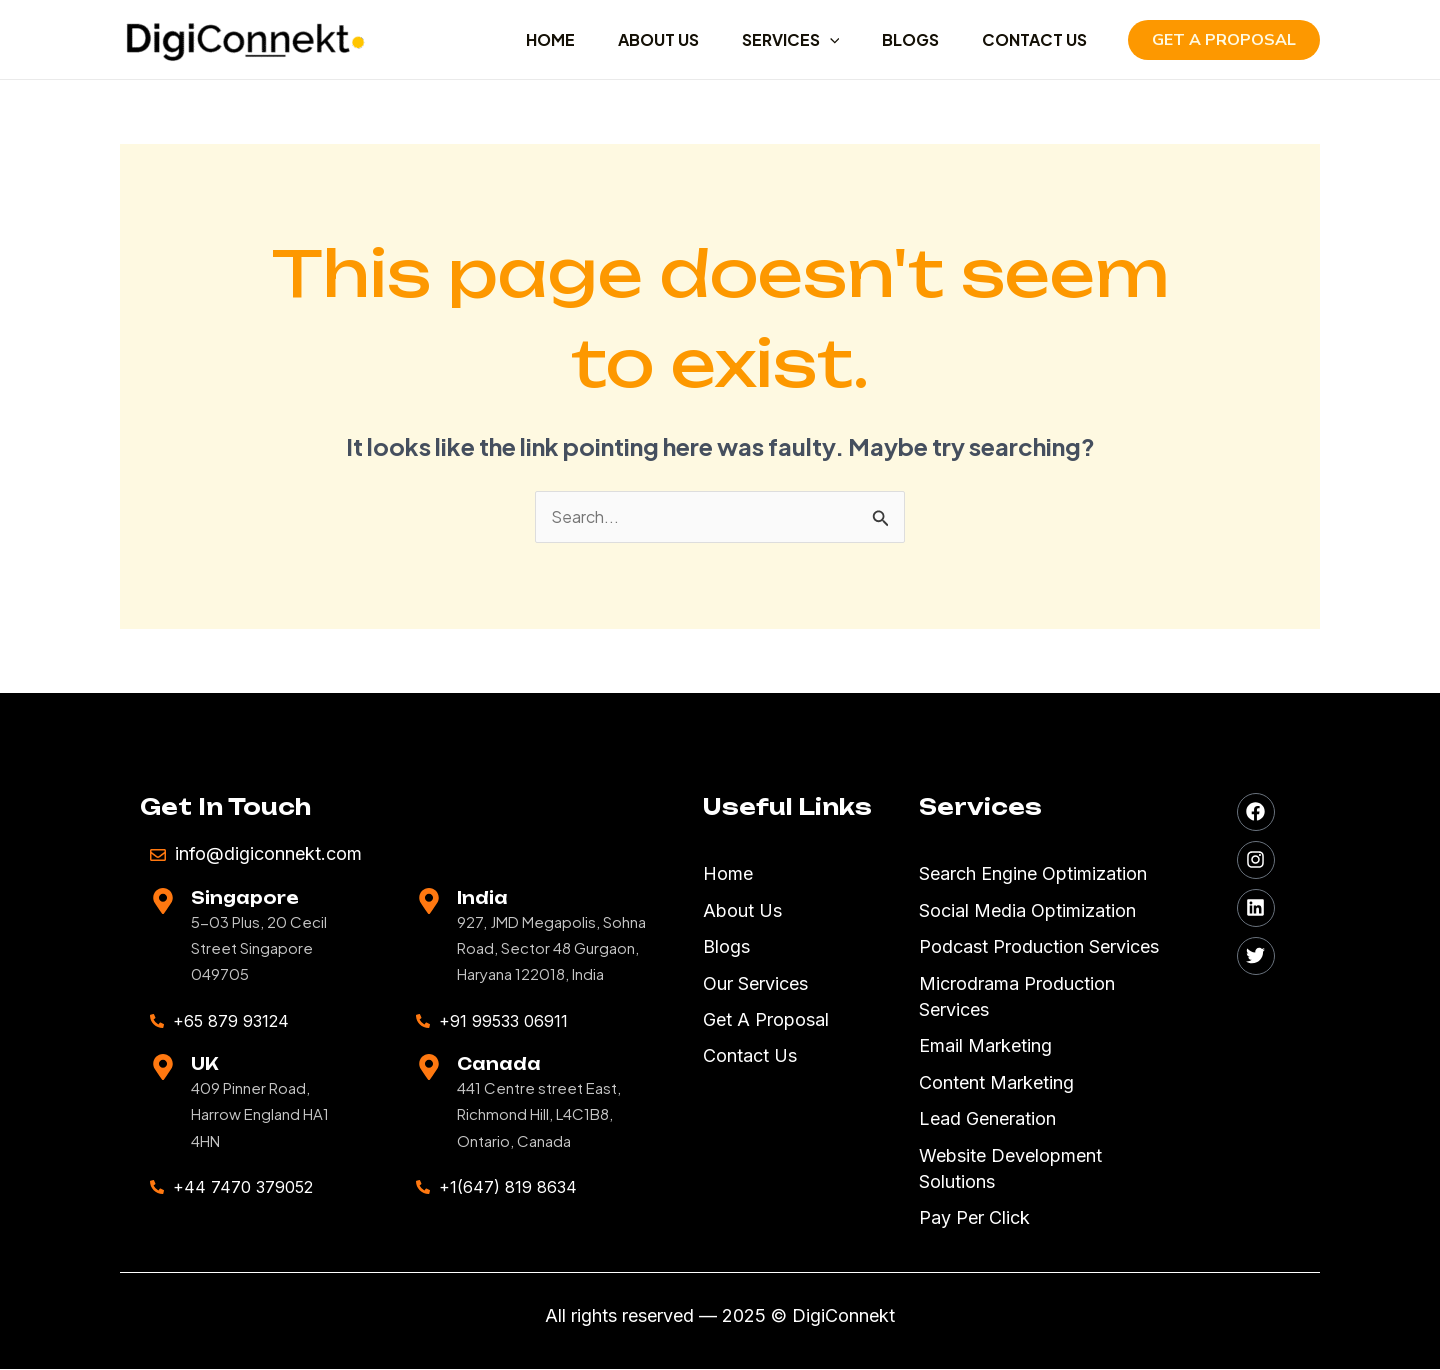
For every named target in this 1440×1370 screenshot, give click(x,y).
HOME (526, 39)
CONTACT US (1031, 39)
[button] (1224, 40)
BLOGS (902, 39)
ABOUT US (639, 39)
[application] (816, 40)
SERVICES (777, 40)
